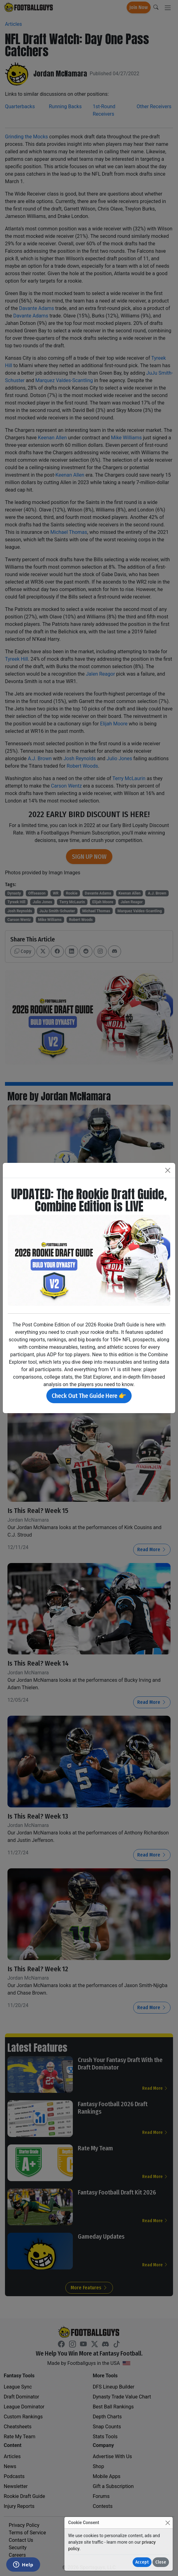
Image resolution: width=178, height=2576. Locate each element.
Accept (142, 2562)
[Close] (167, 2522)
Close (160, 2562)
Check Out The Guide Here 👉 (89, 1395)
